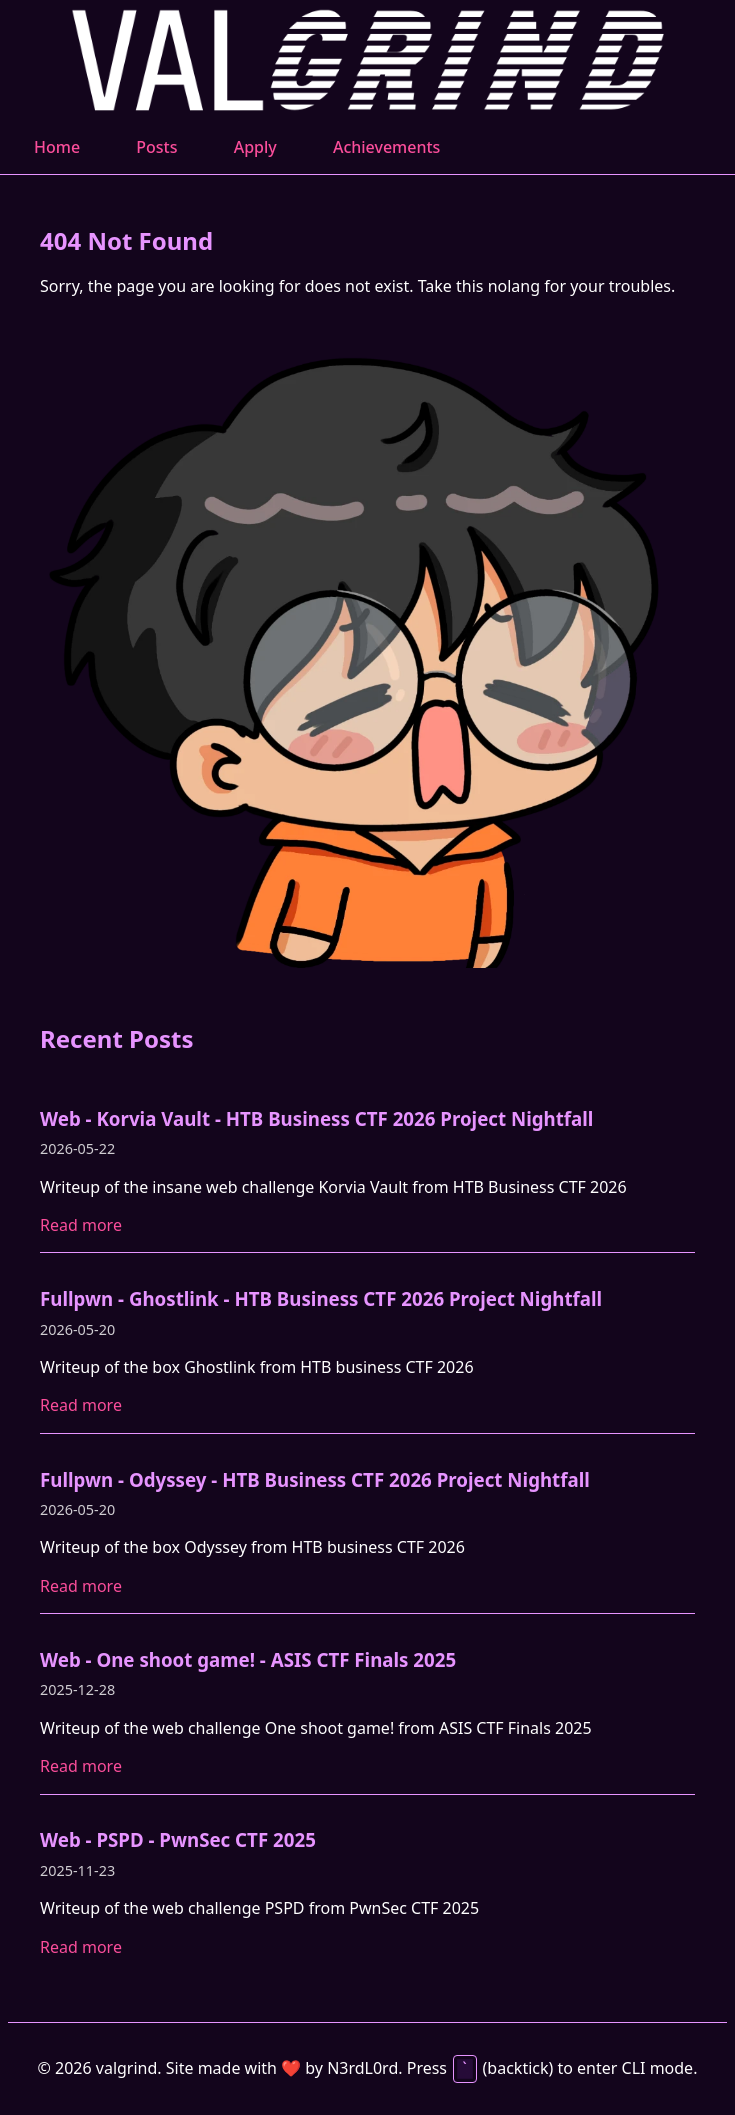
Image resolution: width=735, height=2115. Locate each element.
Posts (156, 147)
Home (57, 147)
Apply (255, 147)
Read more (81, 1225)
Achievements (386, 147)
